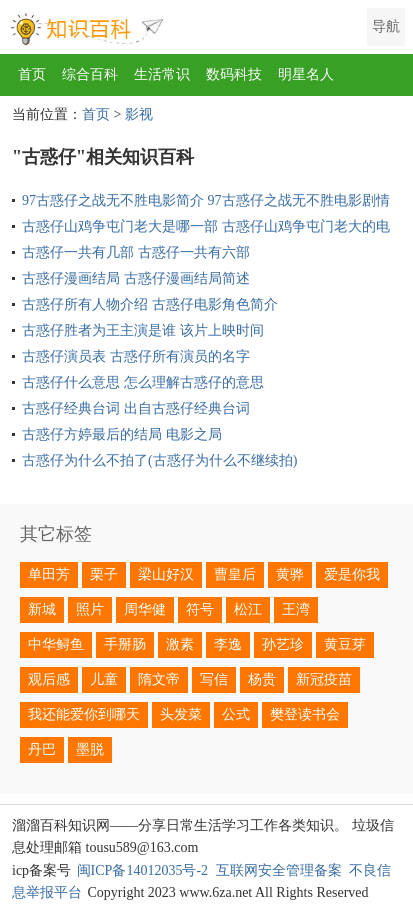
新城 (42, 609)
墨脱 (90, 749)
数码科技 (234, 74)
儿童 (104, 679)
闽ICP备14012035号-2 (142, 870)
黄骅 (290, 574)
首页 (32, 74)
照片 (90, 609)
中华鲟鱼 (56, 644)
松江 (248, 609)
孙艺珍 (283, 644)
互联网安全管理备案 (279, 870)
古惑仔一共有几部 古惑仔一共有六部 (136, 252)
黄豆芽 (345, 644)
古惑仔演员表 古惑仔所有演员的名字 (136, 356)
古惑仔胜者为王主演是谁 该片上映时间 (143, 330)
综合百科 (90, 74)
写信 (214, 679)
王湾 (296, 609)
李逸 (228, 644)
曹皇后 (235, 574)
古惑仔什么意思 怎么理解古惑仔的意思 (143, 382)
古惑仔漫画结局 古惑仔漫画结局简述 (136, 278)
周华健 (145, 609)
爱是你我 (352, 574)
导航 (386, 26)
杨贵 (262, 679)
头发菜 (181, 714)
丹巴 (42, 749)
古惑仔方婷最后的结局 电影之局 (122, 434)
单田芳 (49, 574)
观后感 (49, 679)
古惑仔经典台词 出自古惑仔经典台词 (136, 408)
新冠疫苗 (324, 679)
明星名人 (306, 74)
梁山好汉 (166, 574)
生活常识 (162, 74)
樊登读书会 (305, 714)
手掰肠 (125, 644)
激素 (180, 644)
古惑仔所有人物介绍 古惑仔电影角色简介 (150, 304)
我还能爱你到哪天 (84, 714)
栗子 (104, 574)
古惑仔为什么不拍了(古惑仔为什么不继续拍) (159, 460)
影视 (139, 114)
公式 (236, 714)
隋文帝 (159, 679)
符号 (200, 609)
